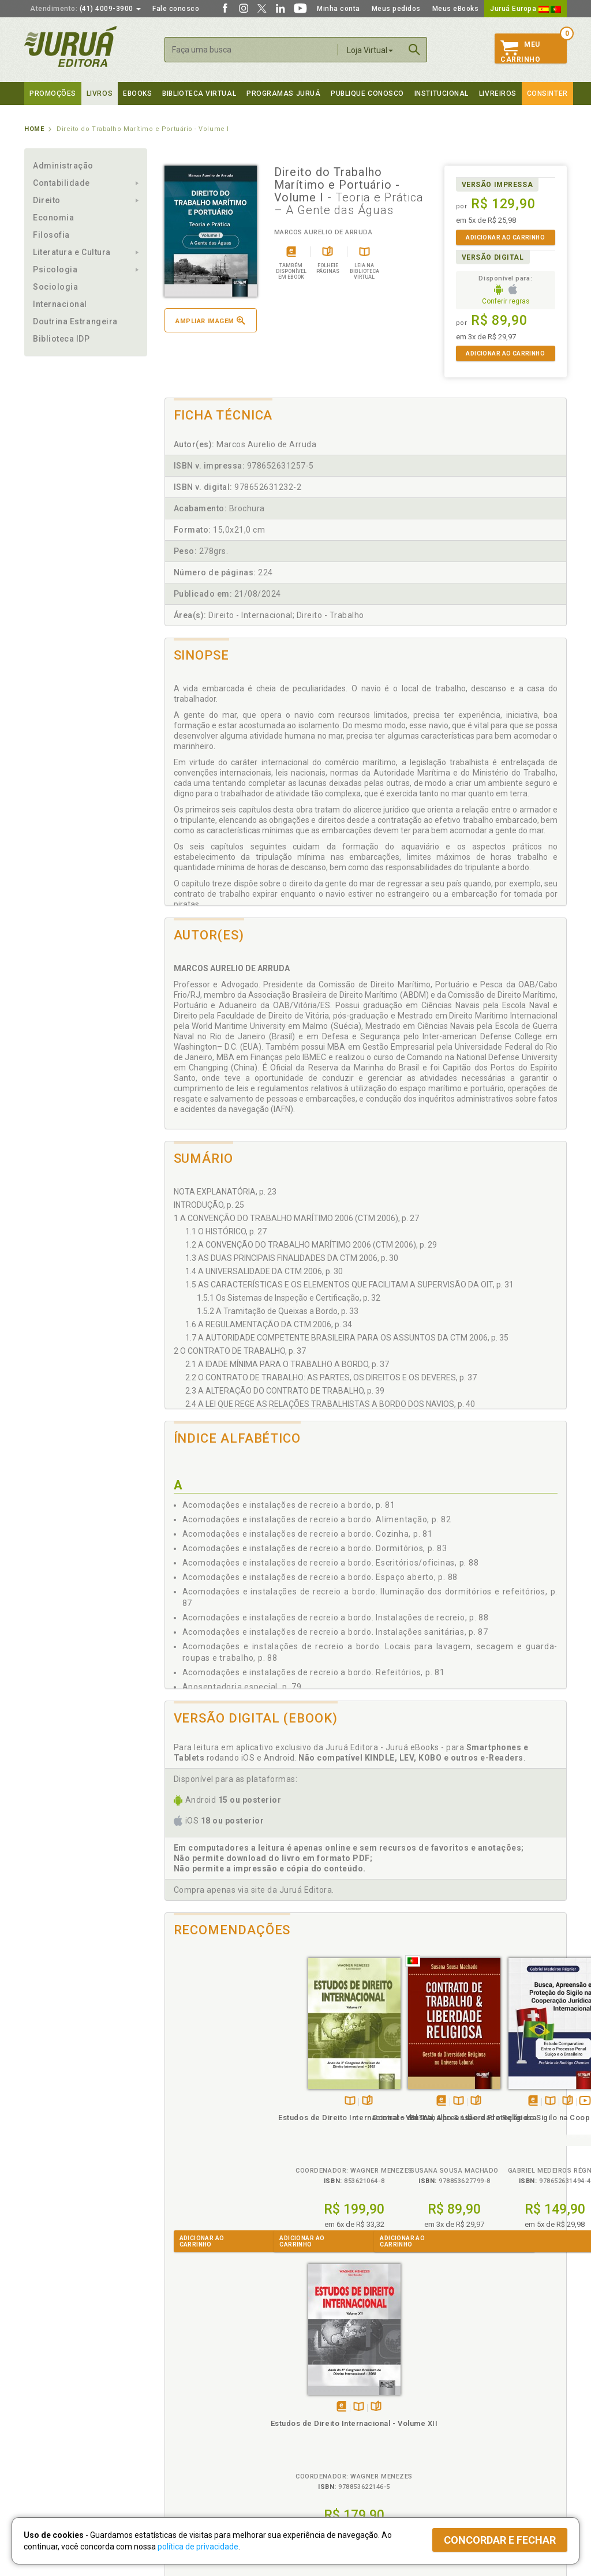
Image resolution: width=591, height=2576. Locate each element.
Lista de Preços (458, 2409)
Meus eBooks (455, 9)
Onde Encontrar (51, 2445)
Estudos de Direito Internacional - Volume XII (516, 2115)
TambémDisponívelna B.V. (211, 2088)
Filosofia (51, 234)
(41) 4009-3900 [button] (85, 9)
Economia (53, 217)
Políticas (180, 2384)
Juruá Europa (525, 9)
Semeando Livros (325, 2409)
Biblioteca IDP (61, 338)
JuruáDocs (319, 2456)
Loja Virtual (370, 50)
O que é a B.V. (184, 2456)
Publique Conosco (367, 93)
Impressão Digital (54, 2409)
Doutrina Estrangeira (75, 321)
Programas (321, 2384)
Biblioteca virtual (199, 93)
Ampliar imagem (210, 320)
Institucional (441, 93)
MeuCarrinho (520, 51)
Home (34, 129)
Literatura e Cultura (72, 252)
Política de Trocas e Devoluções (216, 2409)
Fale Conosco (48, 2457)
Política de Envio (188, 2421)
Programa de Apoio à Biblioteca (350, 2433)
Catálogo (446, 2396)
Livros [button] (100, 93)
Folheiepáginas (228, 2088)
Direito (47, 200)
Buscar (414, 50)
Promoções (52, 93)
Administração (63, 165)
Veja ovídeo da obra (446, 2088)
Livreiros (498, 93)
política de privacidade (198, 2546)
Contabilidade (61, 183)
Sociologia (55, 286)
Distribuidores (455, 2421)
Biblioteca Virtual (201, 2444)
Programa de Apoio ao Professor (351, 2421)
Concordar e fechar (500, 2540)
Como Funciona (187, 2468)
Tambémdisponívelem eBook (302, 2088)
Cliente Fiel (315, 2396)
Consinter (547, 93)
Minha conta (338, 9)
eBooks (137, 93)
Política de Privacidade (199, 2396)
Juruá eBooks (48, 2433)
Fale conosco (175, 9)
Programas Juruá (283, 93)
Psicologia (55, 269)
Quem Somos (47, 2396)
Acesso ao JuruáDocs (334, 2468)
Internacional (60, 304)
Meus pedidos (396, 9)
